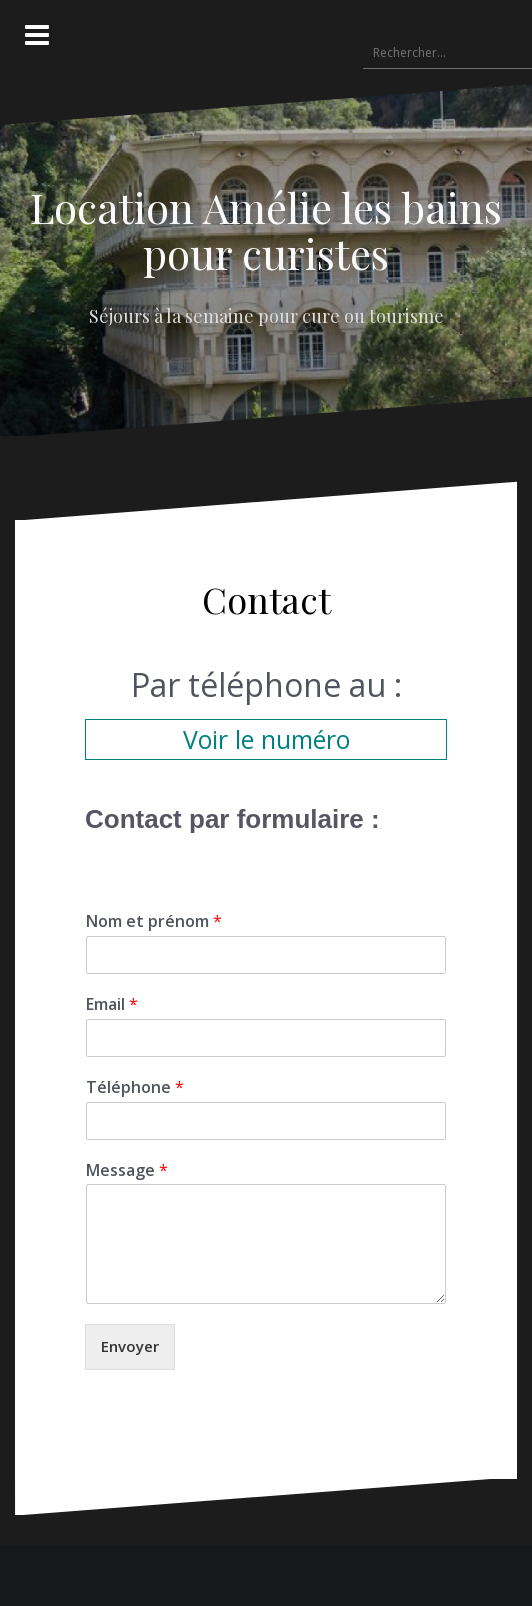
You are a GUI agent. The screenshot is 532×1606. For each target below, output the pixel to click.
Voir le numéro (266, 739)
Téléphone (135, 1087)
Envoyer (130, 1346)
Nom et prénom (154, 921)
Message (127, 1170)
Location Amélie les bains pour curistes (266, 230)
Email (112, 1004)
